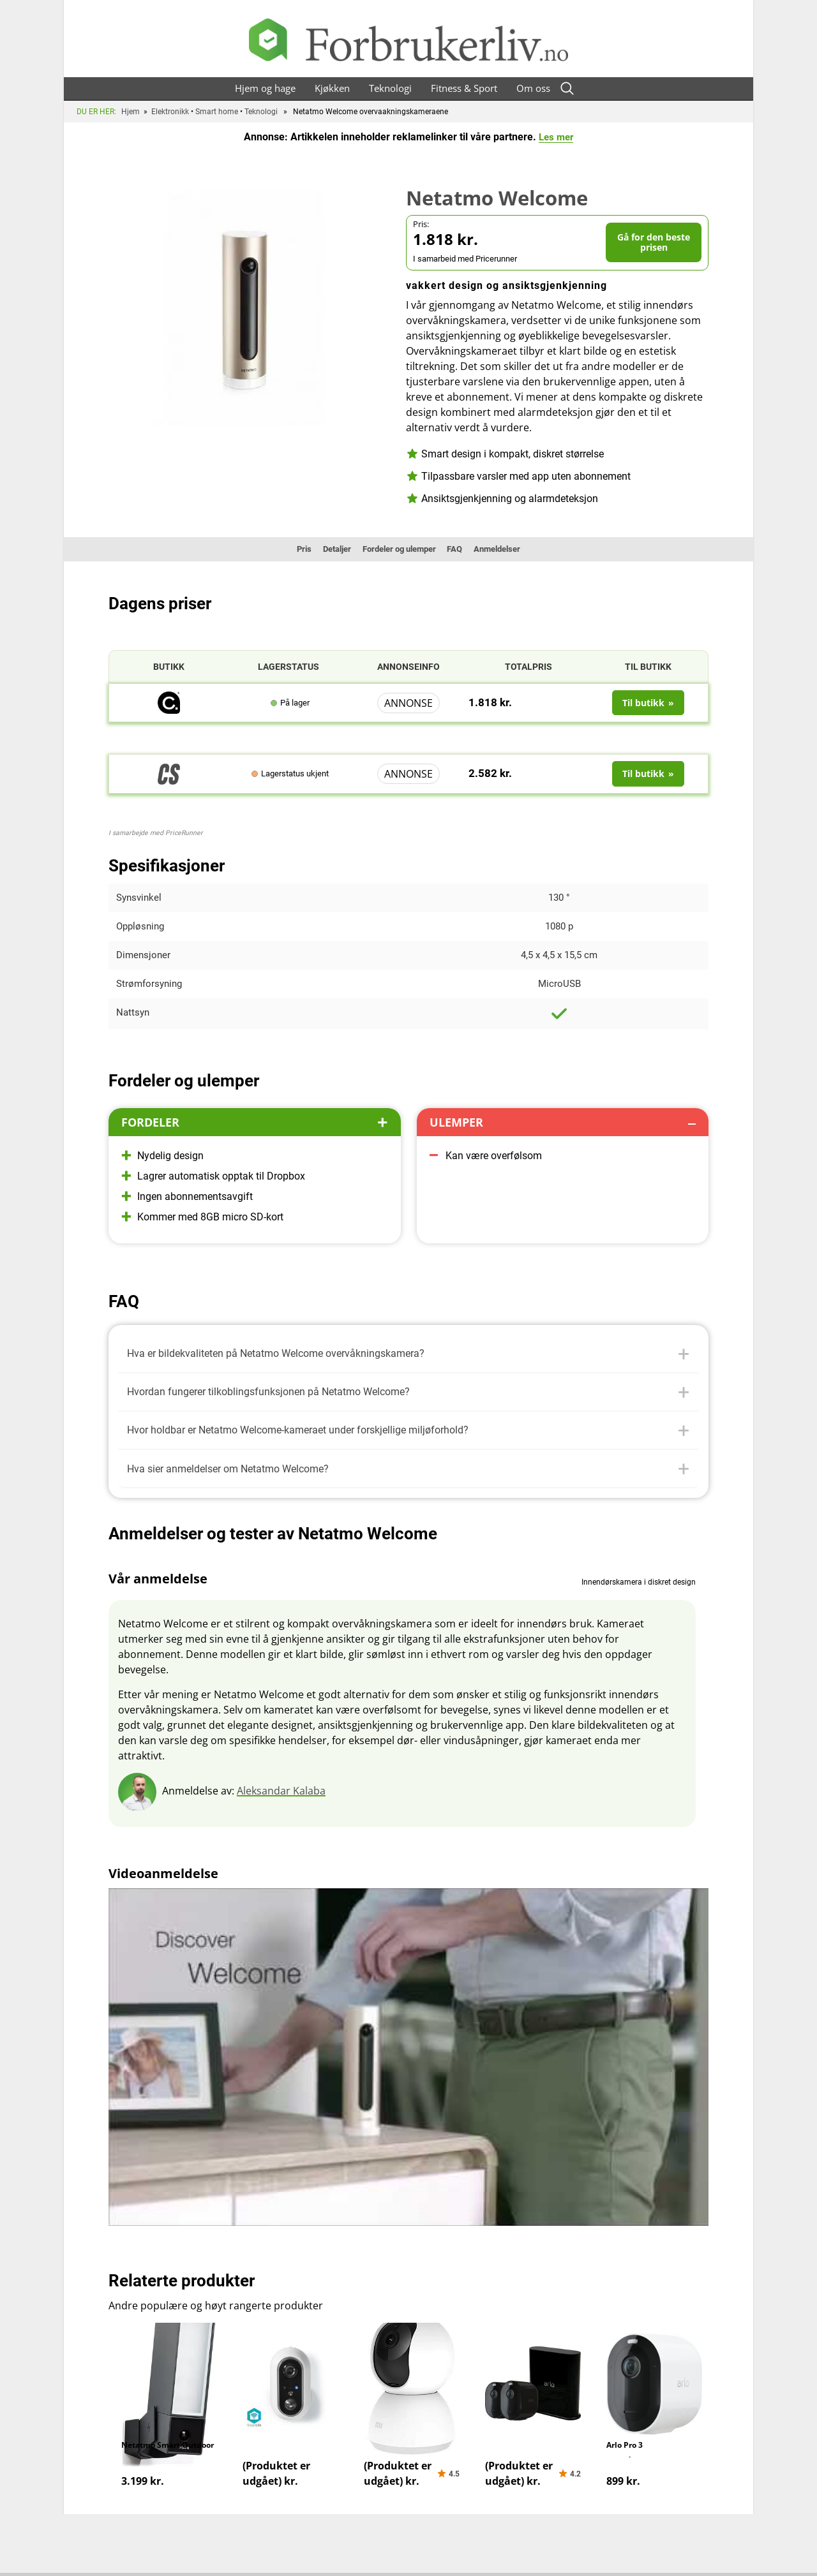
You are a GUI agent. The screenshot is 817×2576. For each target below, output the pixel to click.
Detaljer (326, 549)
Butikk (168, 667)
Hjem (130, 111)
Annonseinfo (408, 667)
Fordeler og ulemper (398, 549)
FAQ (463, 549)
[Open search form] (567, 88)
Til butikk (648, 667)
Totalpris (528, 667)
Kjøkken (332, 88)
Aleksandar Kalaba (281, 1803)
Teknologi (390, 88)
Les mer (556, 137)
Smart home (216, 111)
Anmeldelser (513, 549)
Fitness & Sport (464, 88)
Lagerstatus (288, 667)
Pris (286, 549)
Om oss (533, 88)
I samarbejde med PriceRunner (156, 833)
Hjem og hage (265, 88)
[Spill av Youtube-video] (408, 2070)
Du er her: (96, 111)
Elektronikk (170, 111)
